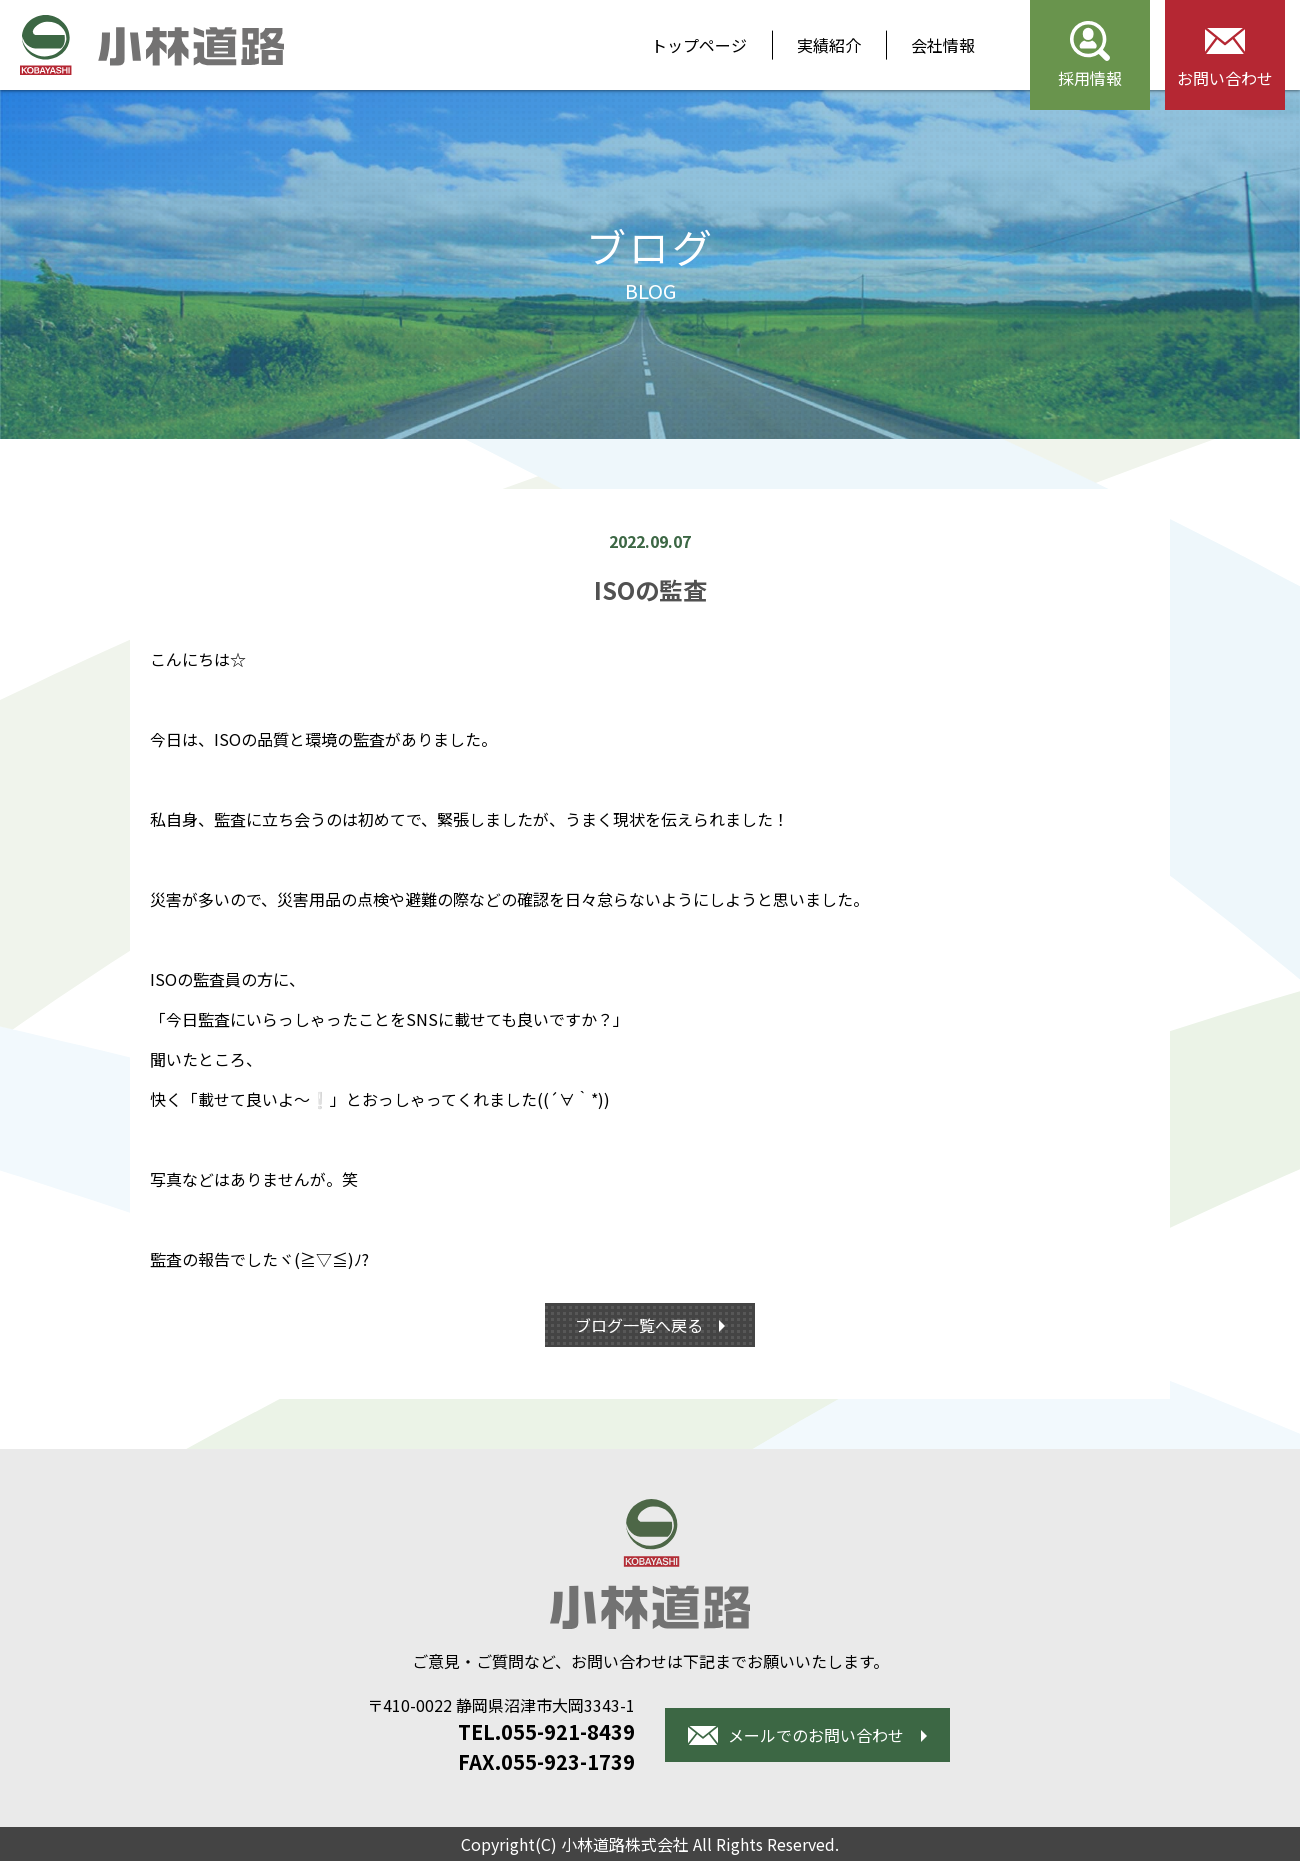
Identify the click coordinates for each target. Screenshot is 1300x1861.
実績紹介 (829, 45)
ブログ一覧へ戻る (641, 1325)
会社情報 (943, 45)
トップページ (699, 45)
